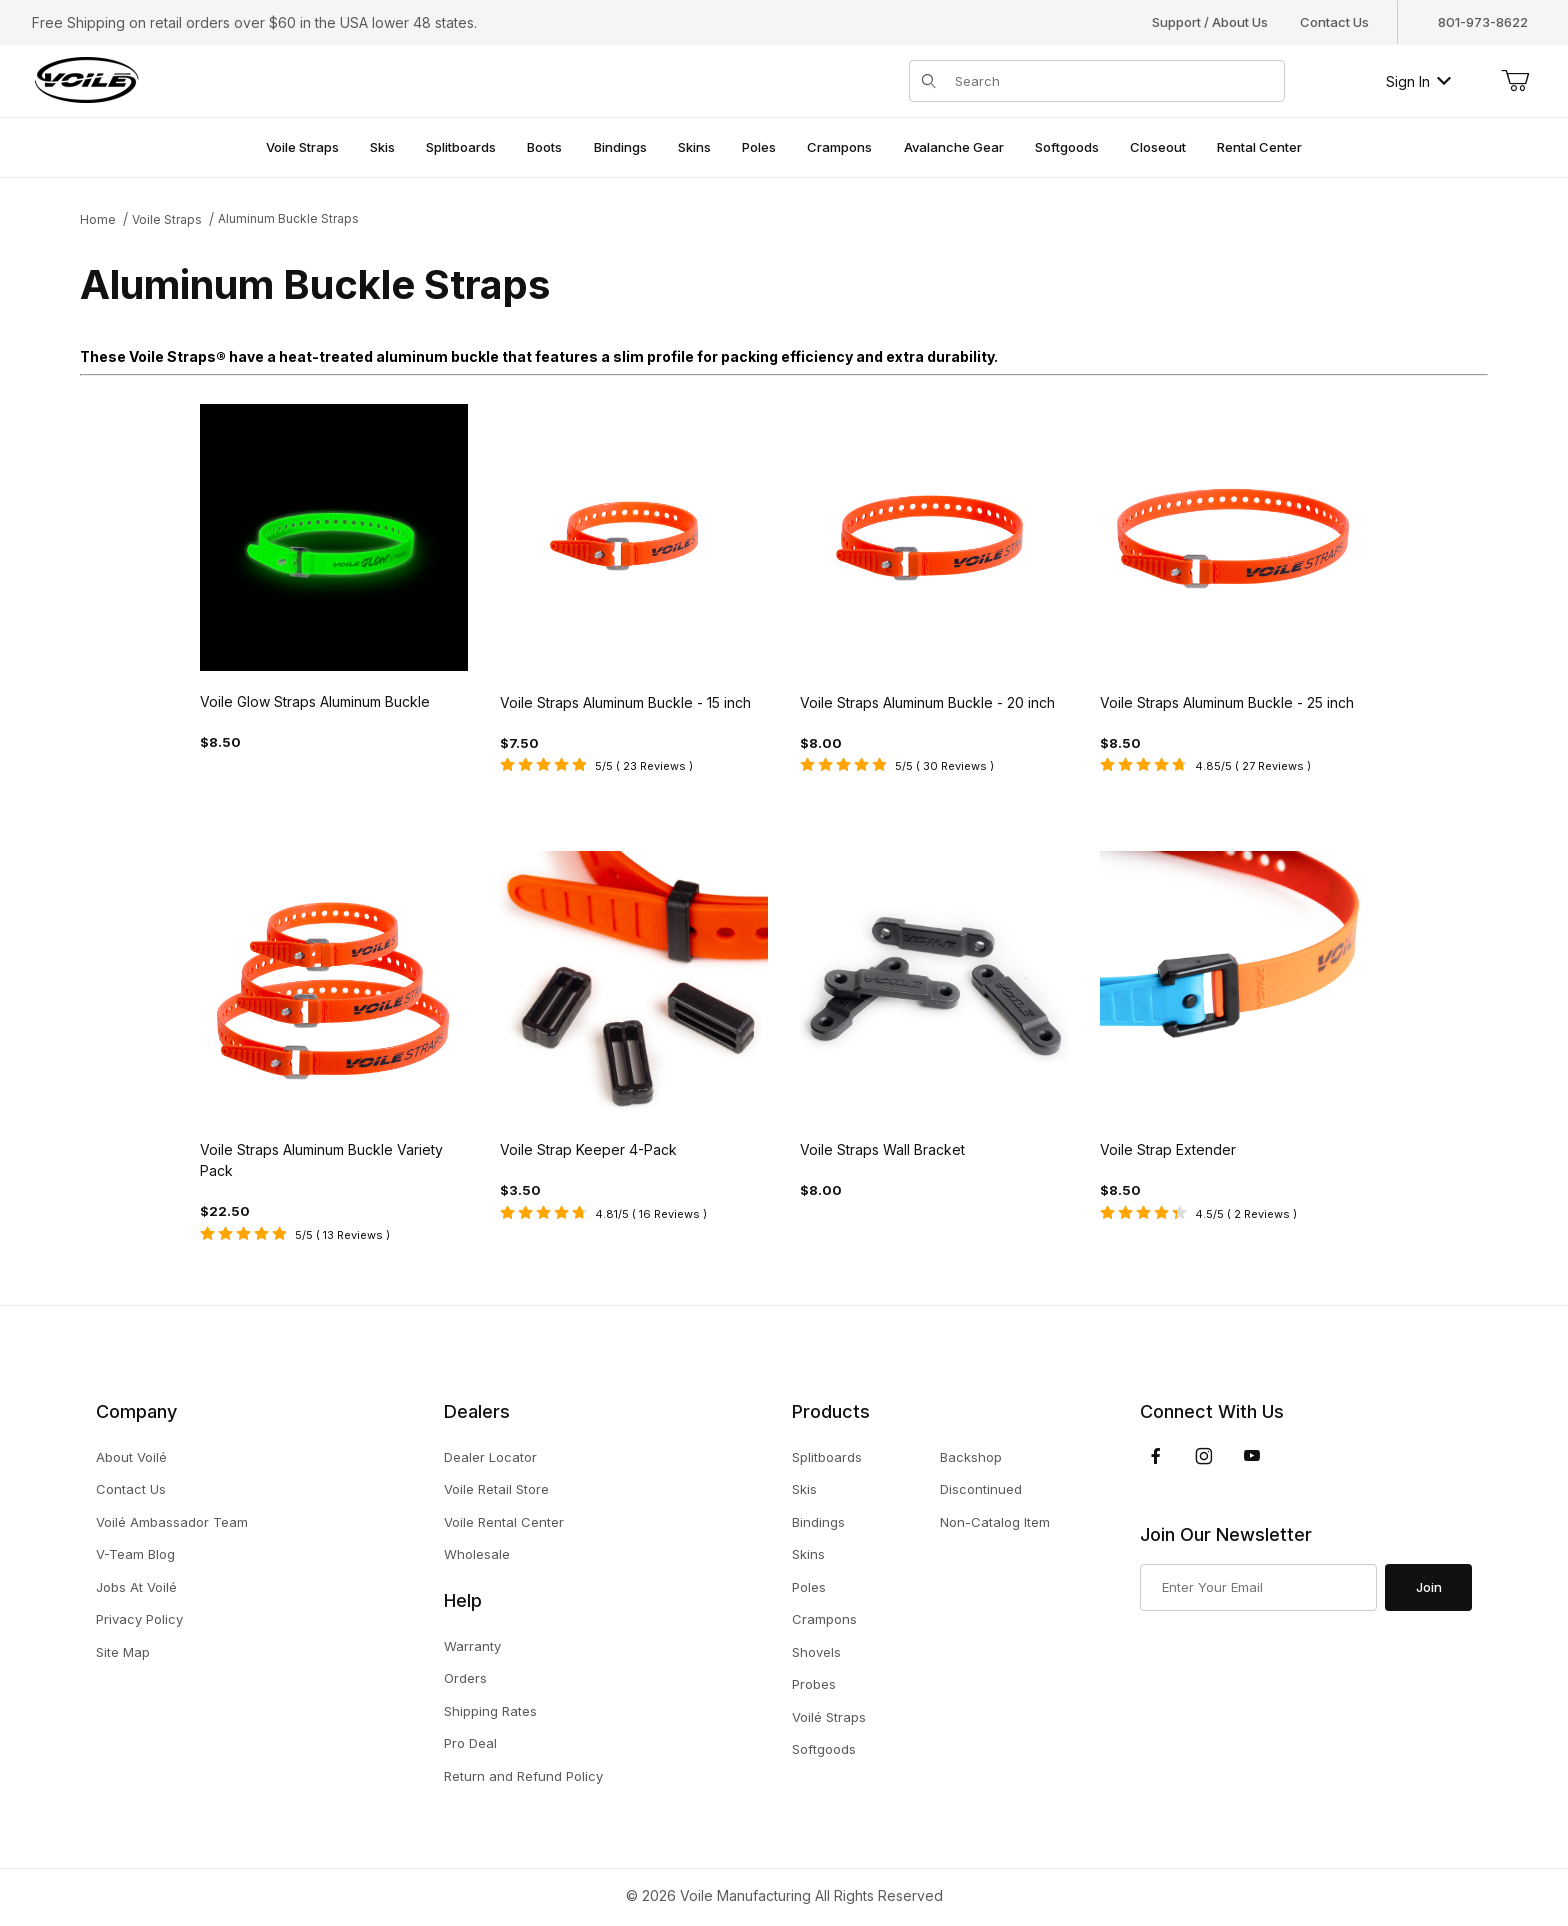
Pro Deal (470, 1743)
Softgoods (824, 1749)
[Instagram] (1204, 1456)
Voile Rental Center (504, 1522)
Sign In (1418, 81)
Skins (808, 1554)
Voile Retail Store (496, 1489)
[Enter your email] (1258, 1588)
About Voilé (131, 1457)
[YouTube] (1252, 1456)
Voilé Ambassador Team (172, 1522)
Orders (465, 1678)
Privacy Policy (139, 1619)
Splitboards (827, 1457)
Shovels (816, 1652)
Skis (804, 1489)
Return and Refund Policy (523, 1776)
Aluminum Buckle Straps (288, 218)
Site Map (123, 1652)
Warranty (472, 1646)
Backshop (971, 1457)
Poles (809, 1587)
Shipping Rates (490, 1711)
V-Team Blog (135, 1554)
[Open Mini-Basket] (1515, 81)
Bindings (818, 1522)
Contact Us (1334, 22)
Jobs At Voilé (136, 1587)
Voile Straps (167, 219)
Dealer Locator (490, 1457)
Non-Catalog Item (995, 1522)
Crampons (824, 1619)
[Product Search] (1113, 81)
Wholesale (477, 1554)
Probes (814, 1684)
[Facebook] (1156, 1456)
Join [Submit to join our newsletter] (1429, 1587)
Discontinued (981, 1489)
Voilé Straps (829, 1717)
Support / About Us (1210, 22)
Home (98, 219)
